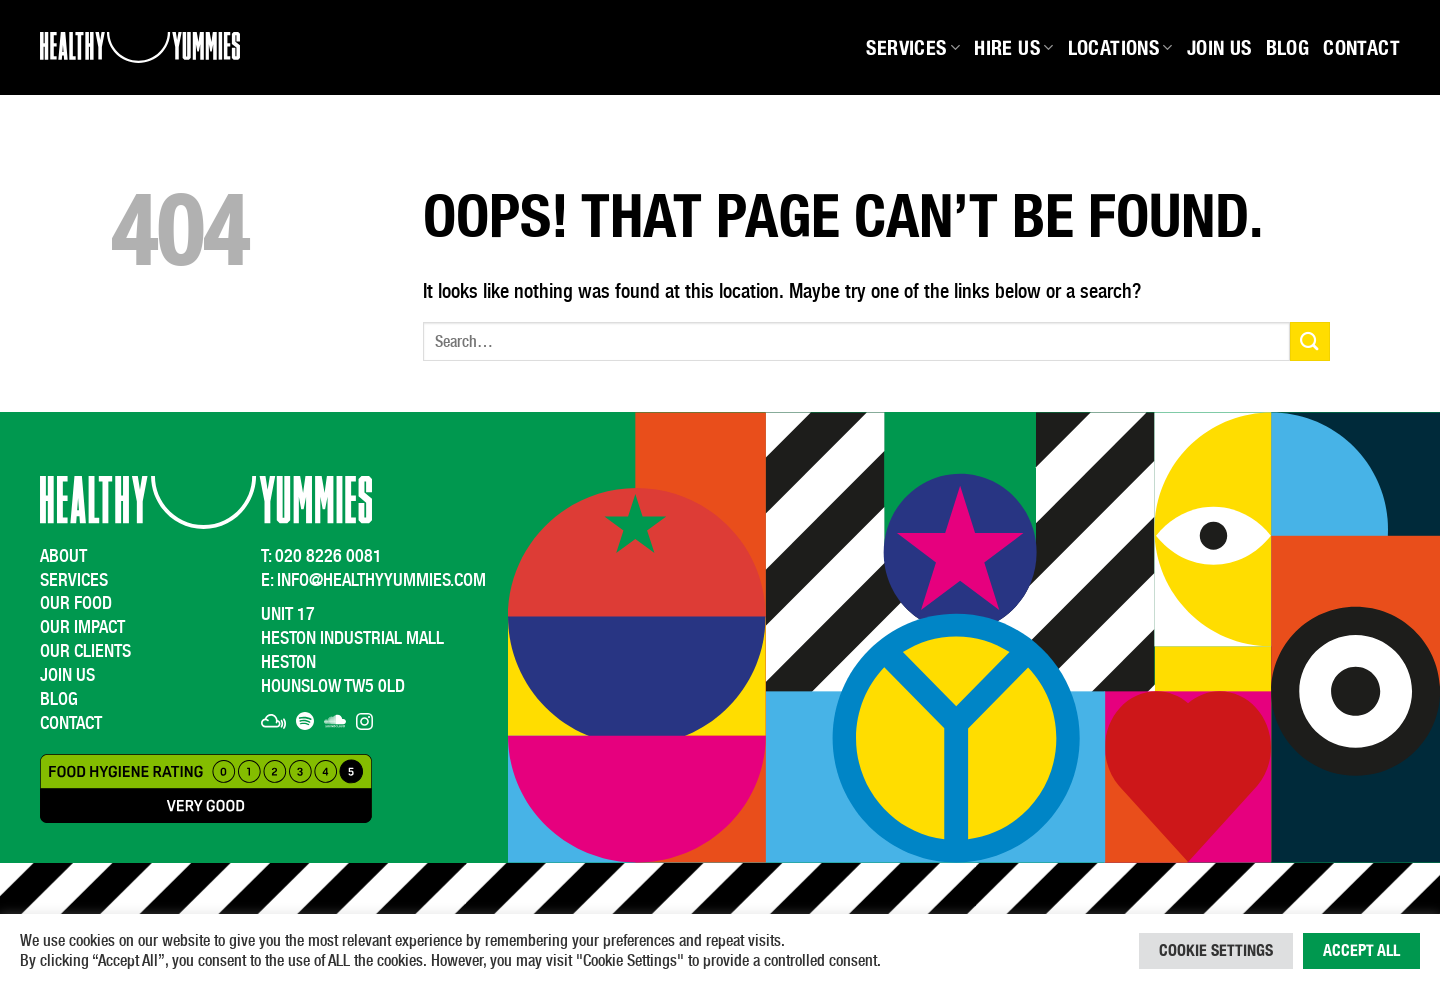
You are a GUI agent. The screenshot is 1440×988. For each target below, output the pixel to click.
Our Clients (85, 650)
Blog (1288, 48)
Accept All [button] (1361, 950)
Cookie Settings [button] (1216, 950)
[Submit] (1310, 341)
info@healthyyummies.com (381, 579)
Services (913, 48)
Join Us (1219, 48)
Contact (1361, 48)
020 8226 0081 (328, 555)
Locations (1120, 48)
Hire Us (1013, 48)
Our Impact (82, 626)
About (63, 555)
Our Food (76, 602)
